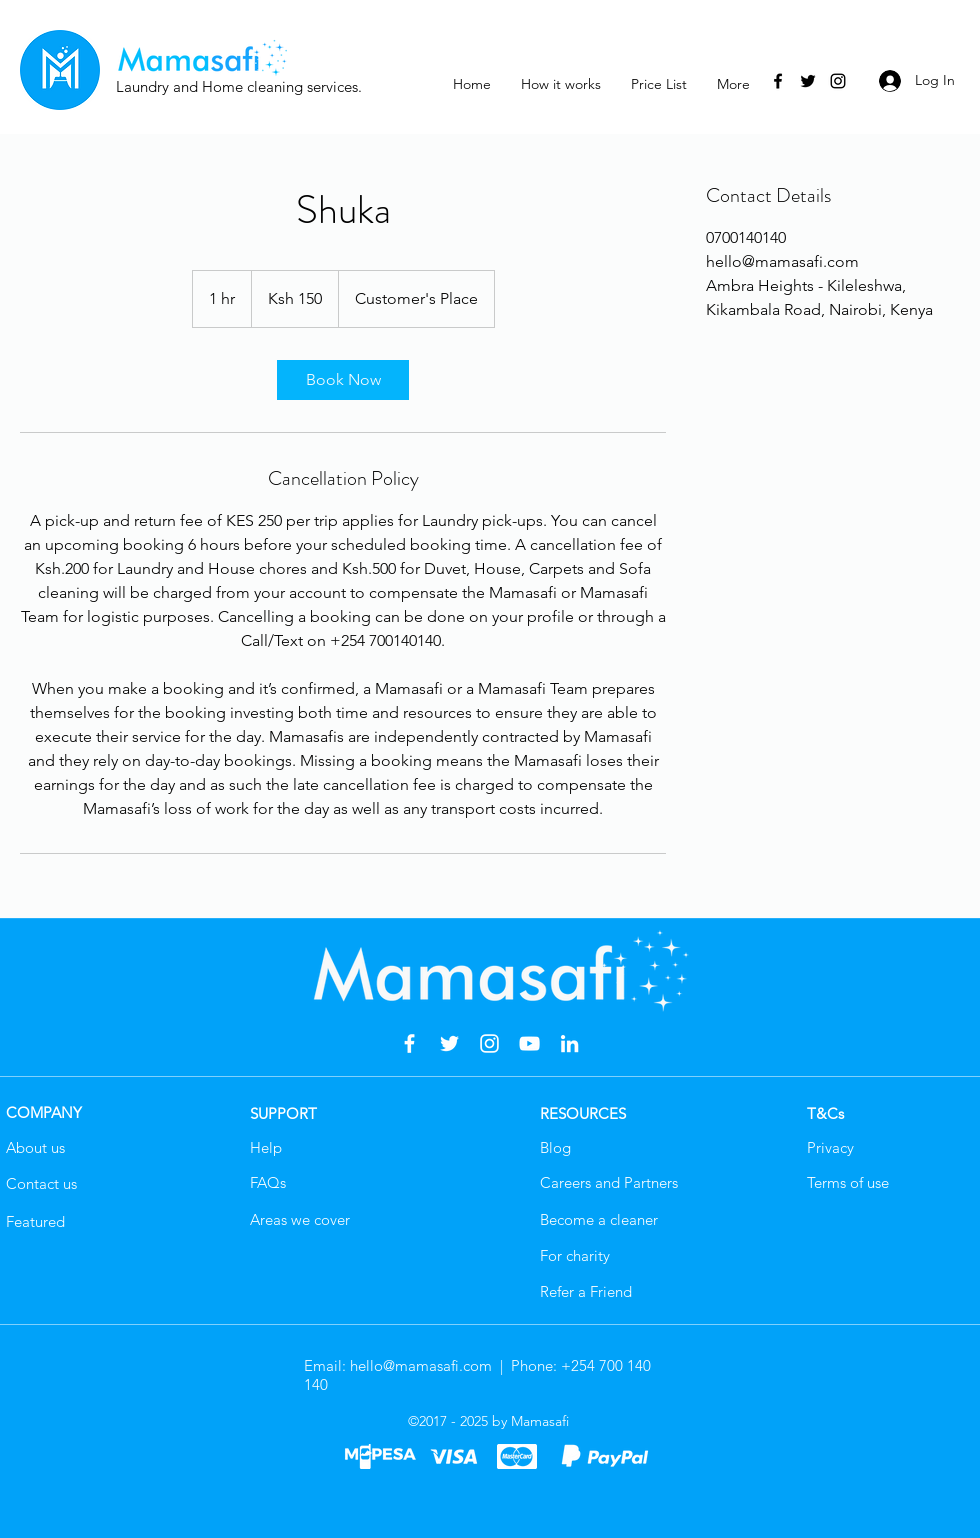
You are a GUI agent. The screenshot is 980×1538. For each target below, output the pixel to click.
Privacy (830, 1147)
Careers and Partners (609, 1182)
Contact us (41, 1183)
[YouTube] (529, 1043)
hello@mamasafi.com (421, 1365)
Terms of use (848, 1182)
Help (266, 1147)
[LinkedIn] (569, 1043)
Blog (555, 1147)
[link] (343, 380)
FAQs (268, 1182)
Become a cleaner (599, 1219)
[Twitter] (808, 81)
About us (35, 1147)
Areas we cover (300, 1219)
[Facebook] (778, 81)
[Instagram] (838, 81)
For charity (575, 1255)
